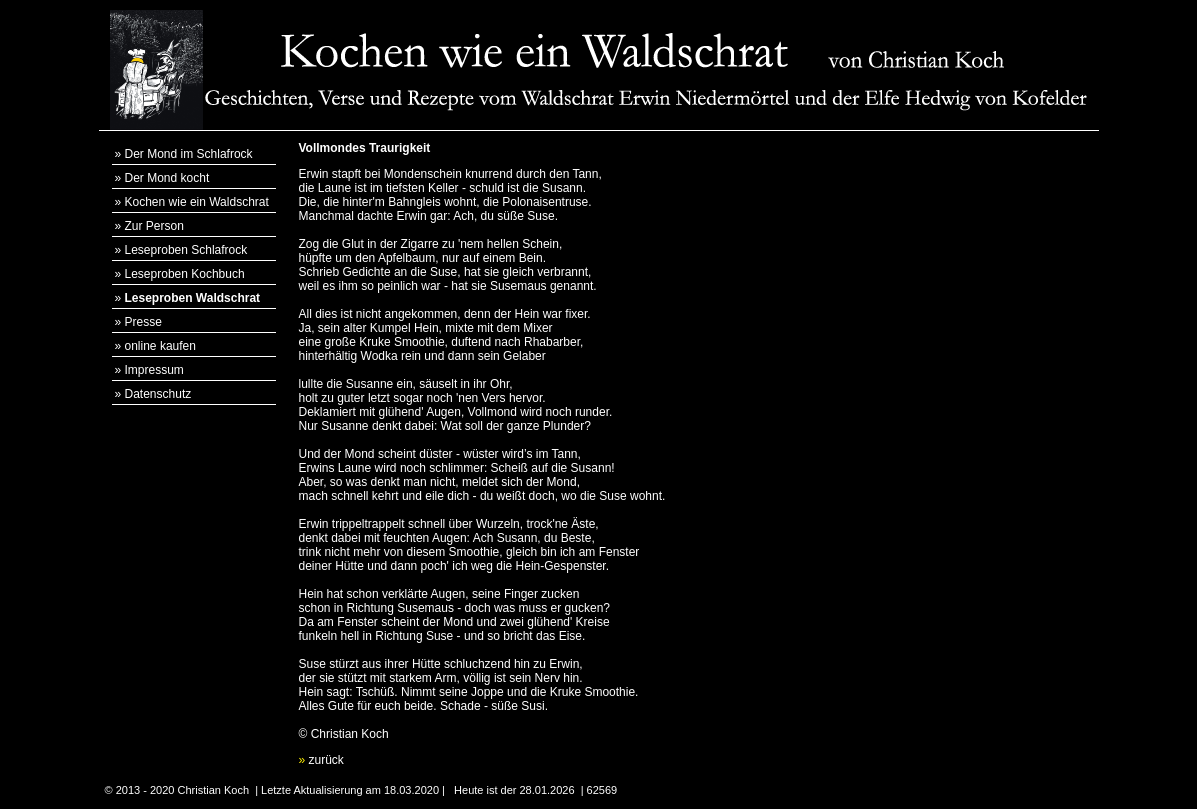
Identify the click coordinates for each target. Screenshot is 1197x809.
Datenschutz (158, 394)
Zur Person (154, 226)
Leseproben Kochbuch (185, 274)
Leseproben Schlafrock (186, 250)
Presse (143, 322)
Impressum (154, 370)
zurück (321, 760)
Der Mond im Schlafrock (189, 154)
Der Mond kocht (167, 178)
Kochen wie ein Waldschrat (197, 202)
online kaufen (160, 346)
